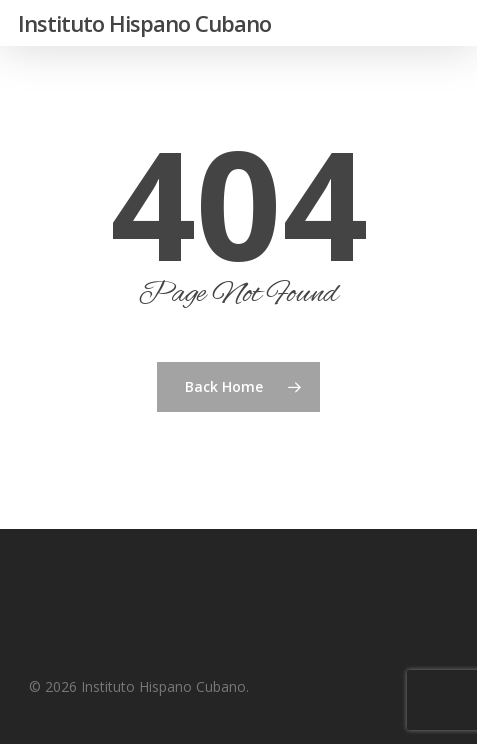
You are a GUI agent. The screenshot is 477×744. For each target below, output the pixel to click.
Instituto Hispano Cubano (144, 23)
